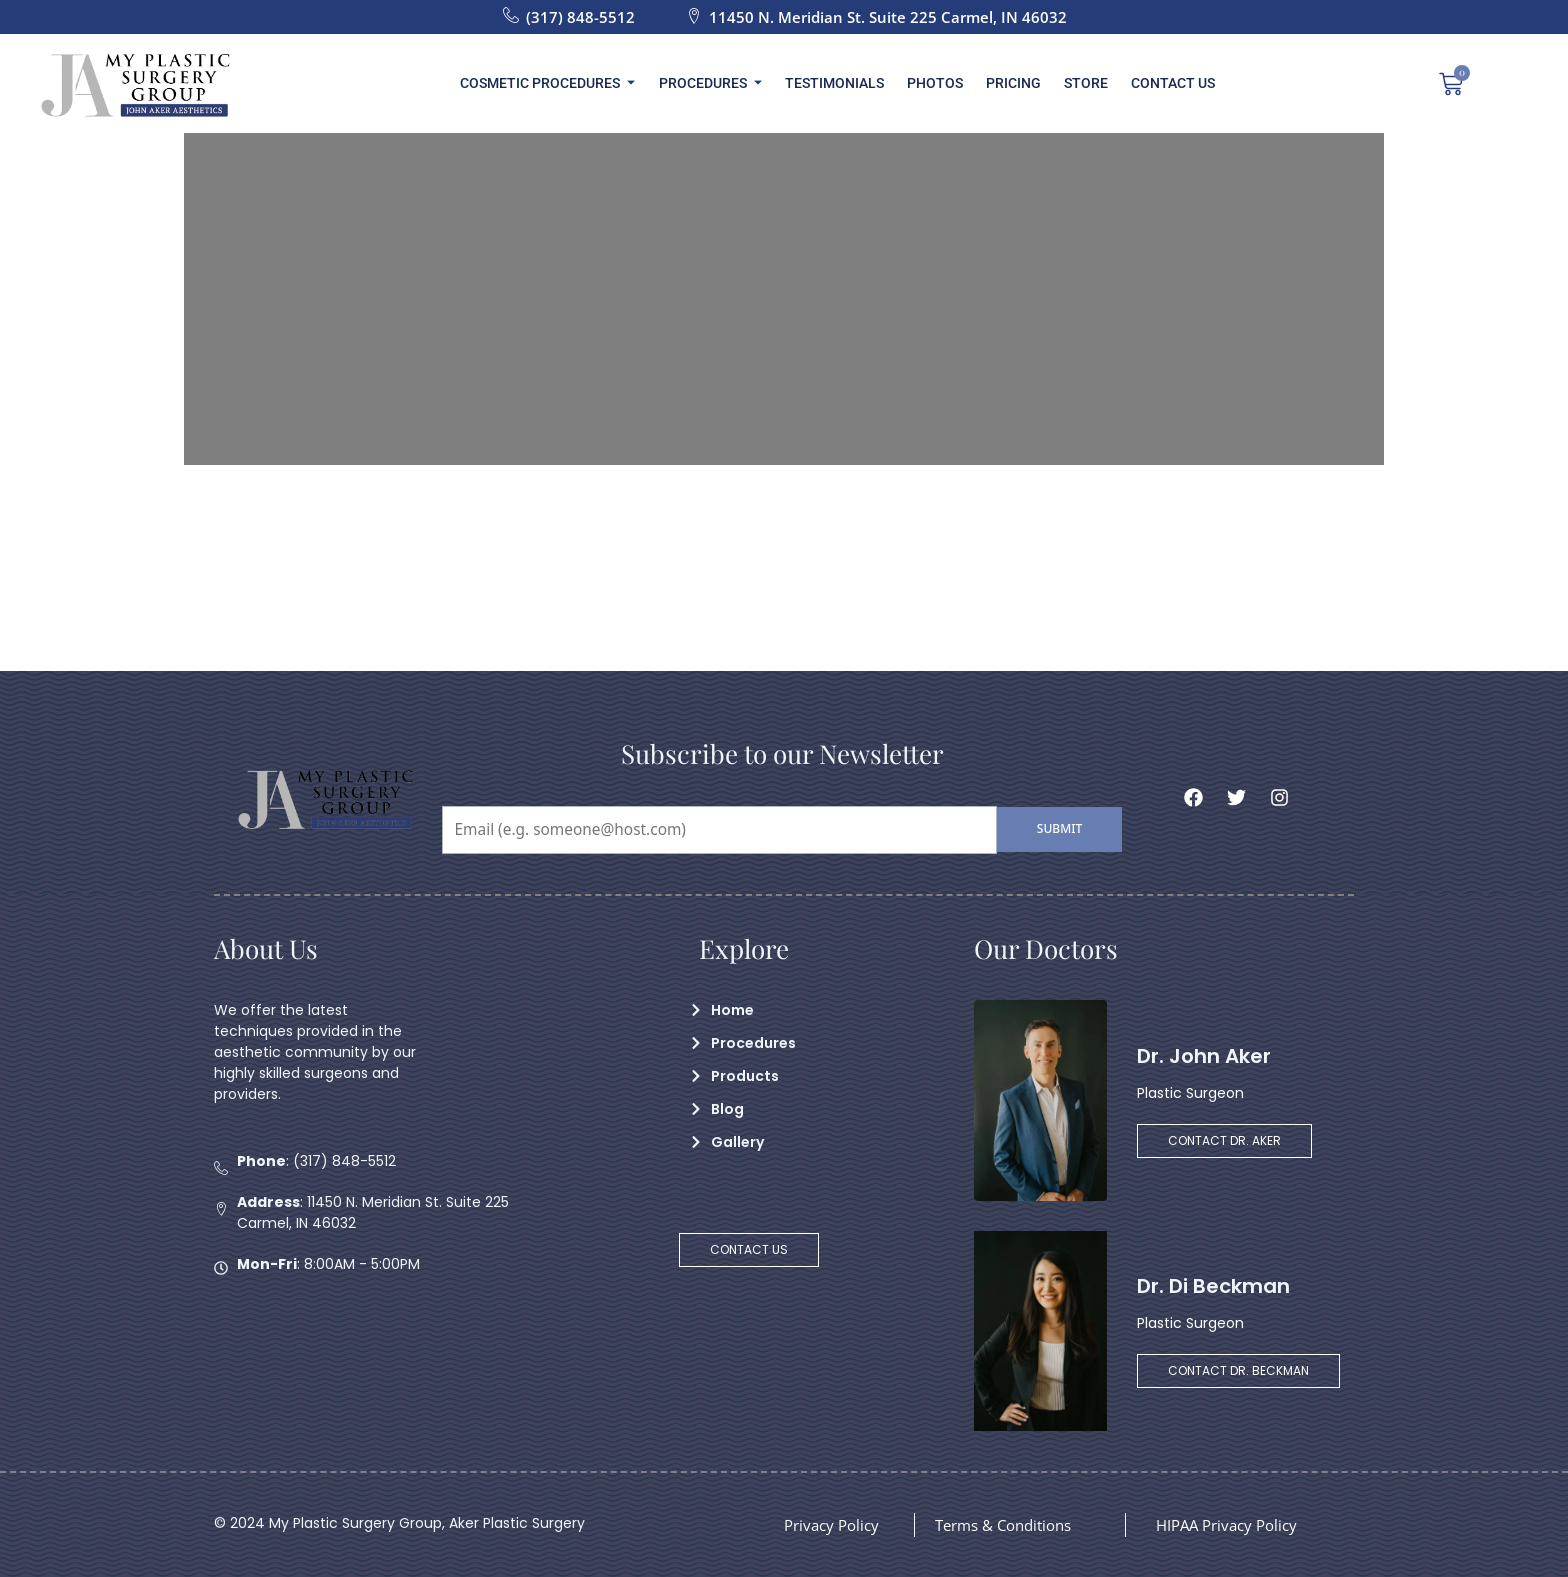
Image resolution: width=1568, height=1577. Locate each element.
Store (1080, 83)
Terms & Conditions (1010, 1525)
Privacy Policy (835, 1525)
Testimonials (837, 83)
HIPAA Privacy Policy (1232, 1525)
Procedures (716, 83)
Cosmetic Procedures (557, 83)
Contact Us (1164, 83)
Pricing (1010, 83)
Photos (935, 83)
